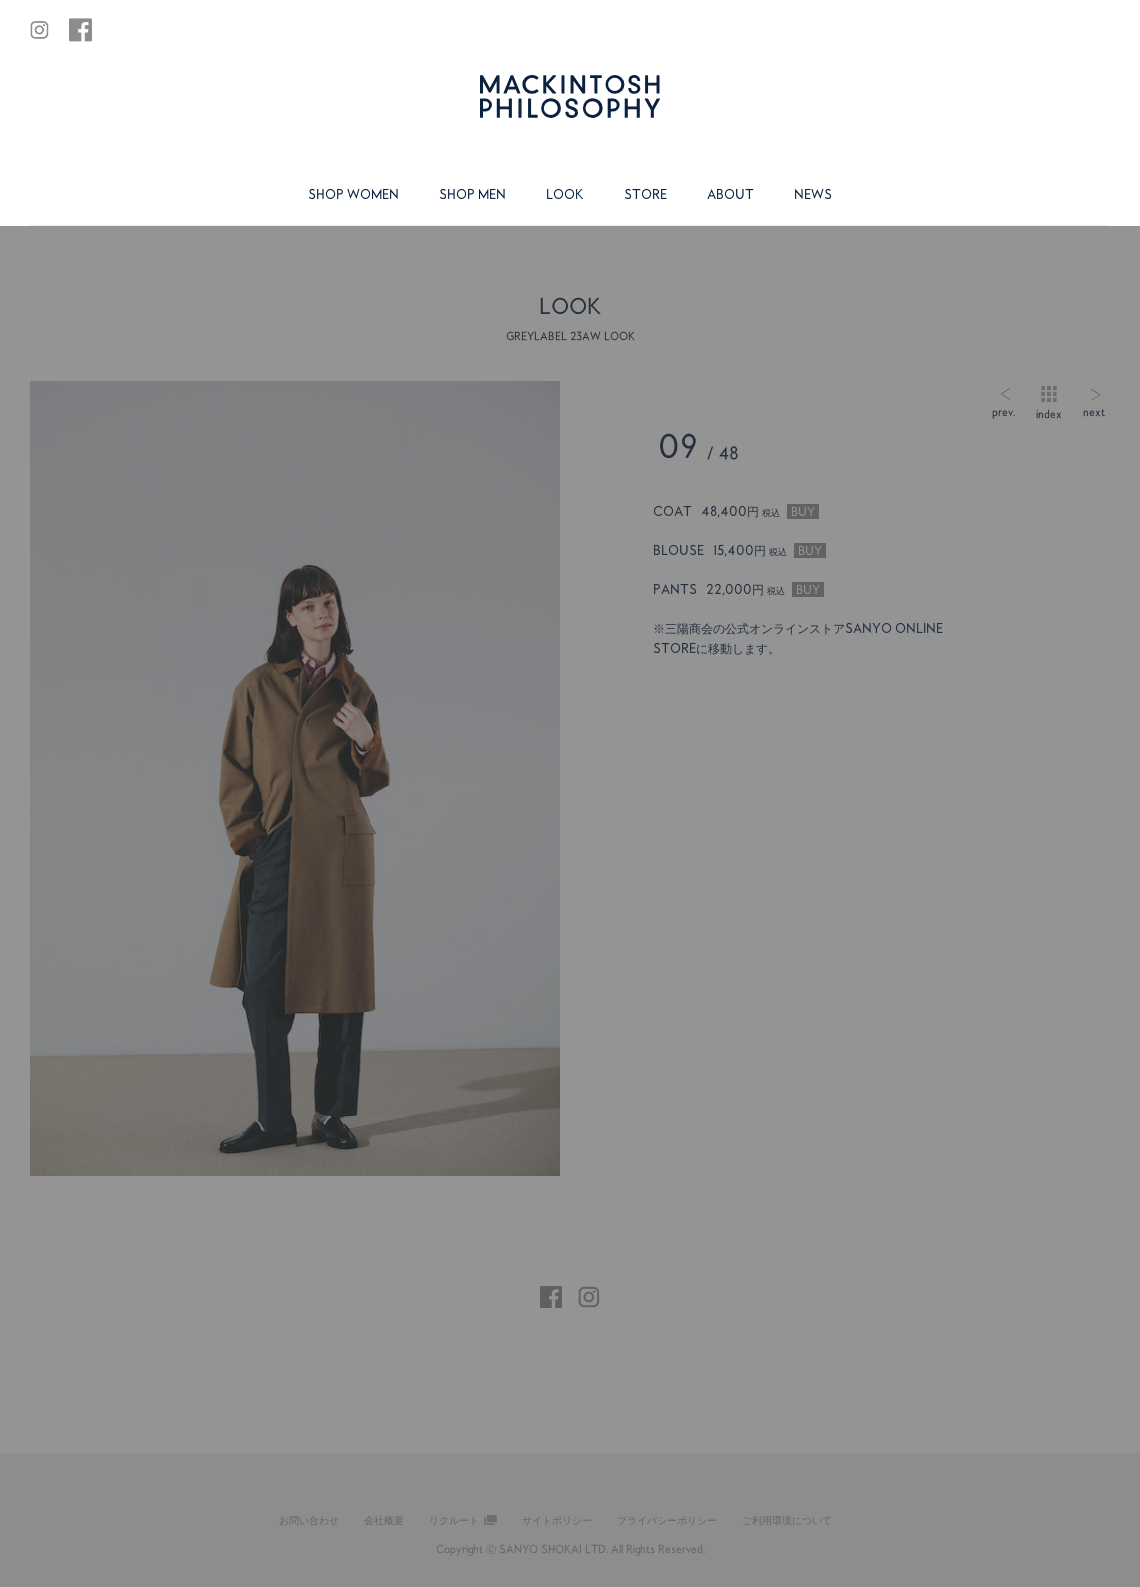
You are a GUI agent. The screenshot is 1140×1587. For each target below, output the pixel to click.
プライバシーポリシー (667, 1520)
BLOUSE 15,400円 (739, 550)
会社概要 (384, 1520)
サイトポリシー (557, 1520)
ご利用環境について (787, 1520)
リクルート (454, 1520)
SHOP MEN (472, 194)
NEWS (813, 194)
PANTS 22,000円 (738, 589)
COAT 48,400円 (736, 511)
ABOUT (730, 194)
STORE (645, 194)
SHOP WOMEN (353, 194)
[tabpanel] (295, 778)
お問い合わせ (309, 1520)
